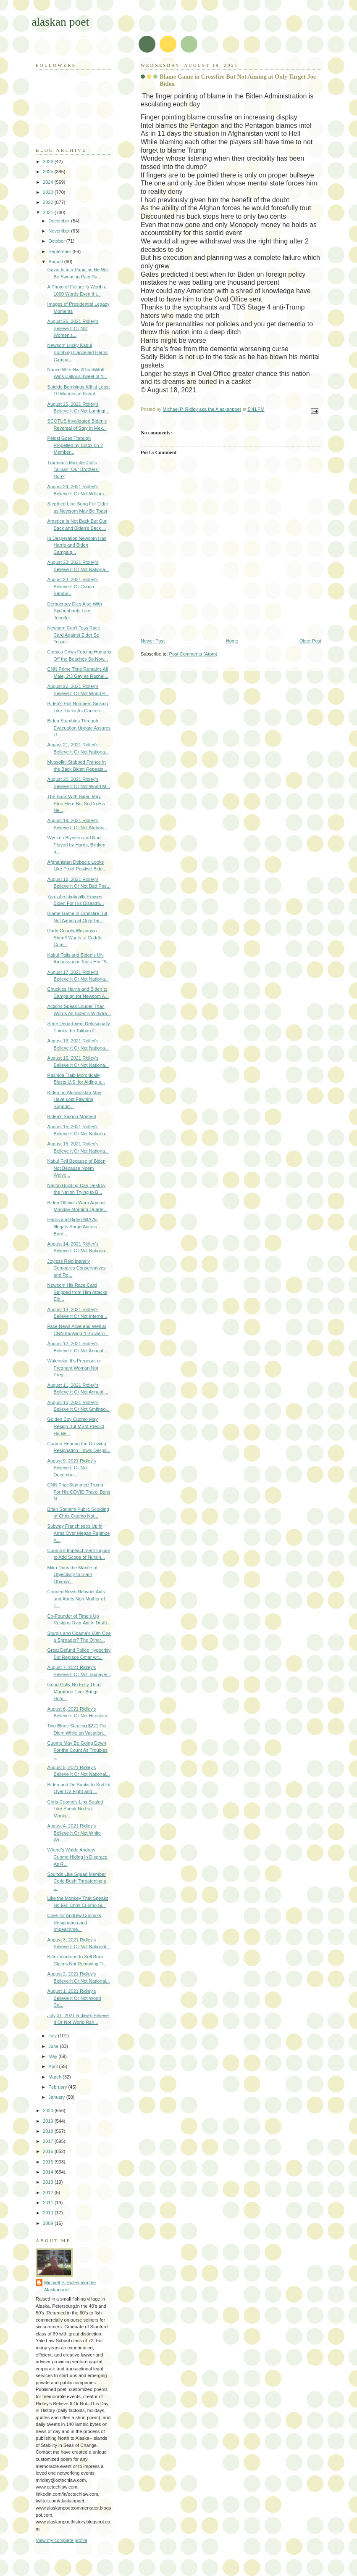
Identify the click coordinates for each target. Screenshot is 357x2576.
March (55, 2076)
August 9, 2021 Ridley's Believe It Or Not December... (71, 1467)
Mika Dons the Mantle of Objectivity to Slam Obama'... (72, 1574)
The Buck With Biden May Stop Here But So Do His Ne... (76, 803)
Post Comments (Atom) (193, 653)
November (59, 230)
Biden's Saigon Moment (71, 1116)
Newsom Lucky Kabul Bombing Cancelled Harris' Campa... (77, 352)
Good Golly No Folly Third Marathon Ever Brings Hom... (74, 1691)
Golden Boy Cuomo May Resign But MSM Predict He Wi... (75, 1426)
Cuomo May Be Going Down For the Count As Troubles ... (77, 1749)
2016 (49, 2151)
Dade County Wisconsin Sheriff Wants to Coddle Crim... (74, 937)
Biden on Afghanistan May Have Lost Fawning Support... (74, 1099)
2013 (49, 2182)
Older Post (310, 640)
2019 (49, 2121)
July (53, 2035)
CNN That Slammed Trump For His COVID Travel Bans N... (78, 1491)
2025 (49, 171)
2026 (49, 161)
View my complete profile (61, 2540)
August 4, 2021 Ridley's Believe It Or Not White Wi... (74, 1832)
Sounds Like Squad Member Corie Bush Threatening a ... (77, 1881)
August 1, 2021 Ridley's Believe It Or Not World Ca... (74, 1998)
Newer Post (153, 640)
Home (232, 640)
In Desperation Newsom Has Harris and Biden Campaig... (77, 545)
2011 (49, 2202)
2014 (49, 2171)
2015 (49, 2161)
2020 (49, 2110)
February (58, 2086)
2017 (49, 2141)
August (56, 261)
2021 (49, 212)
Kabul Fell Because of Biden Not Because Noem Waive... (76, 1167)
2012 (49, 2192)
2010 (49, 2212)
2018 (49, 2131)
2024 (49, 182)
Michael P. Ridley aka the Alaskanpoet (70, 2286)
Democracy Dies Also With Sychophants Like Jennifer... (74, 610)
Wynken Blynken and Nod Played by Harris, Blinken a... (76, 844)
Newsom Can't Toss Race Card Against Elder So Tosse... (73, 634)
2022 (49, 202)
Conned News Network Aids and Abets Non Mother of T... (76, 1598)
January (57, 2097)
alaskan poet (60, 21)
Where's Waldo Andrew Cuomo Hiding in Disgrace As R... (77, 1856)
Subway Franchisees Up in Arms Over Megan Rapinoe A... (78, 1532)
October (57, 240)
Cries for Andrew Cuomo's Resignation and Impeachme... (74, 1922)
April (53, 2066)
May (53, 2056)
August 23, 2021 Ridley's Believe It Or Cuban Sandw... (73, 586)
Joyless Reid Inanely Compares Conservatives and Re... (76, 1268)
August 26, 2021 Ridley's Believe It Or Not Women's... (73, 328)
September (60, 251)
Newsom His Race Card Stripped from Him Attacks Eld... (77, 1292)
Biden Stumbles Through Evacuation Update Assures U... (79, 727)
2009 (49, 2223)
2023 (49, 192)
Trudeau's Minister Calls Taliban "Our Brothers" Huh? (73, 469)
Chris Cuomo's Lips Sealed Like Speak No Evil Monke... (75, 1808)
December (59, 220)
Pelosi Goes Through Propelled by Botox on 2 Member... (75, 445)
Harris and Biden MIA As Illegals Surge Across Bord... (72, 1226)
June (54, 2046)
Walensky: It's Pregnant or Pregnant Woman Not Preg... (74, 1367)
